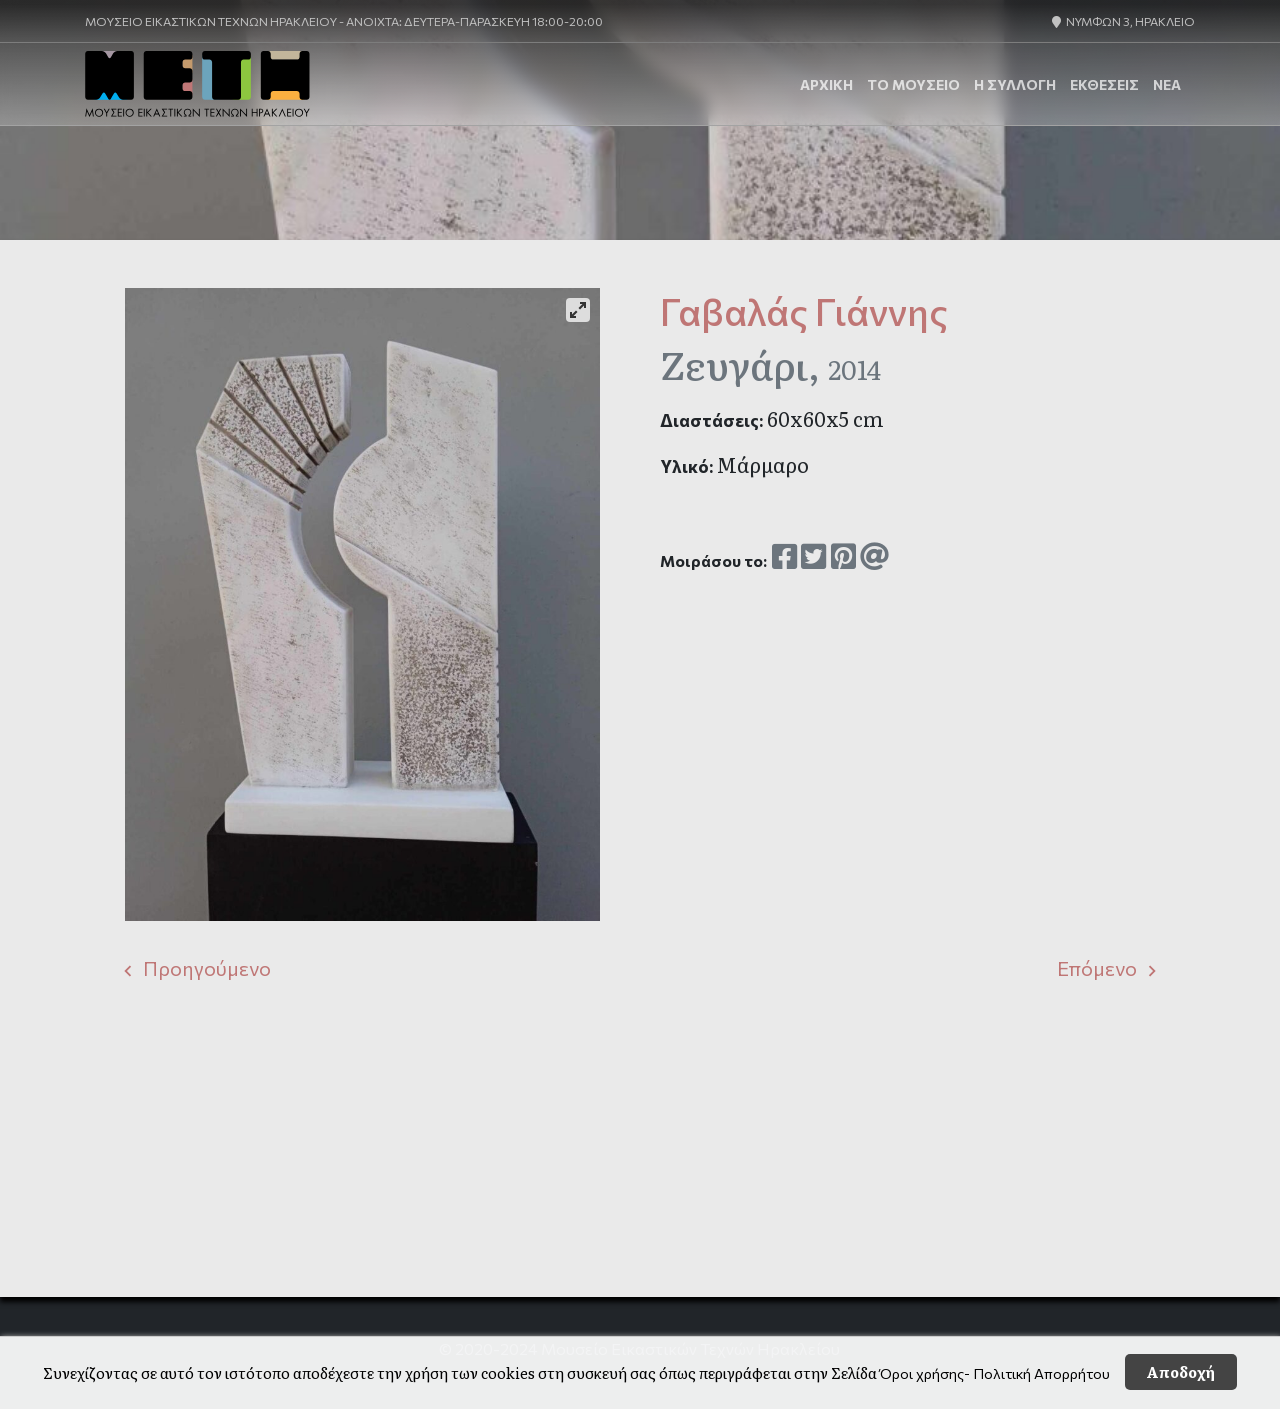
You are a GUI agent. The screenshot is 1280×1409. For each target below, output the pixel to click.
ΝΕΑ (1167, 84)
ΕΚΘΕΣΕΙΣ (1104, 84)
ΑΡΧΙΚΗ (826, 84)
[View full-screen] (578, 310)
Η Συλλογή (1015, 84)
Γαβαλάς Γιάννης (804, 311)
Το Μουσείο (913, 84)
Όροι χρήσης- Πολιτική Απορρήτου (995, 1373)
